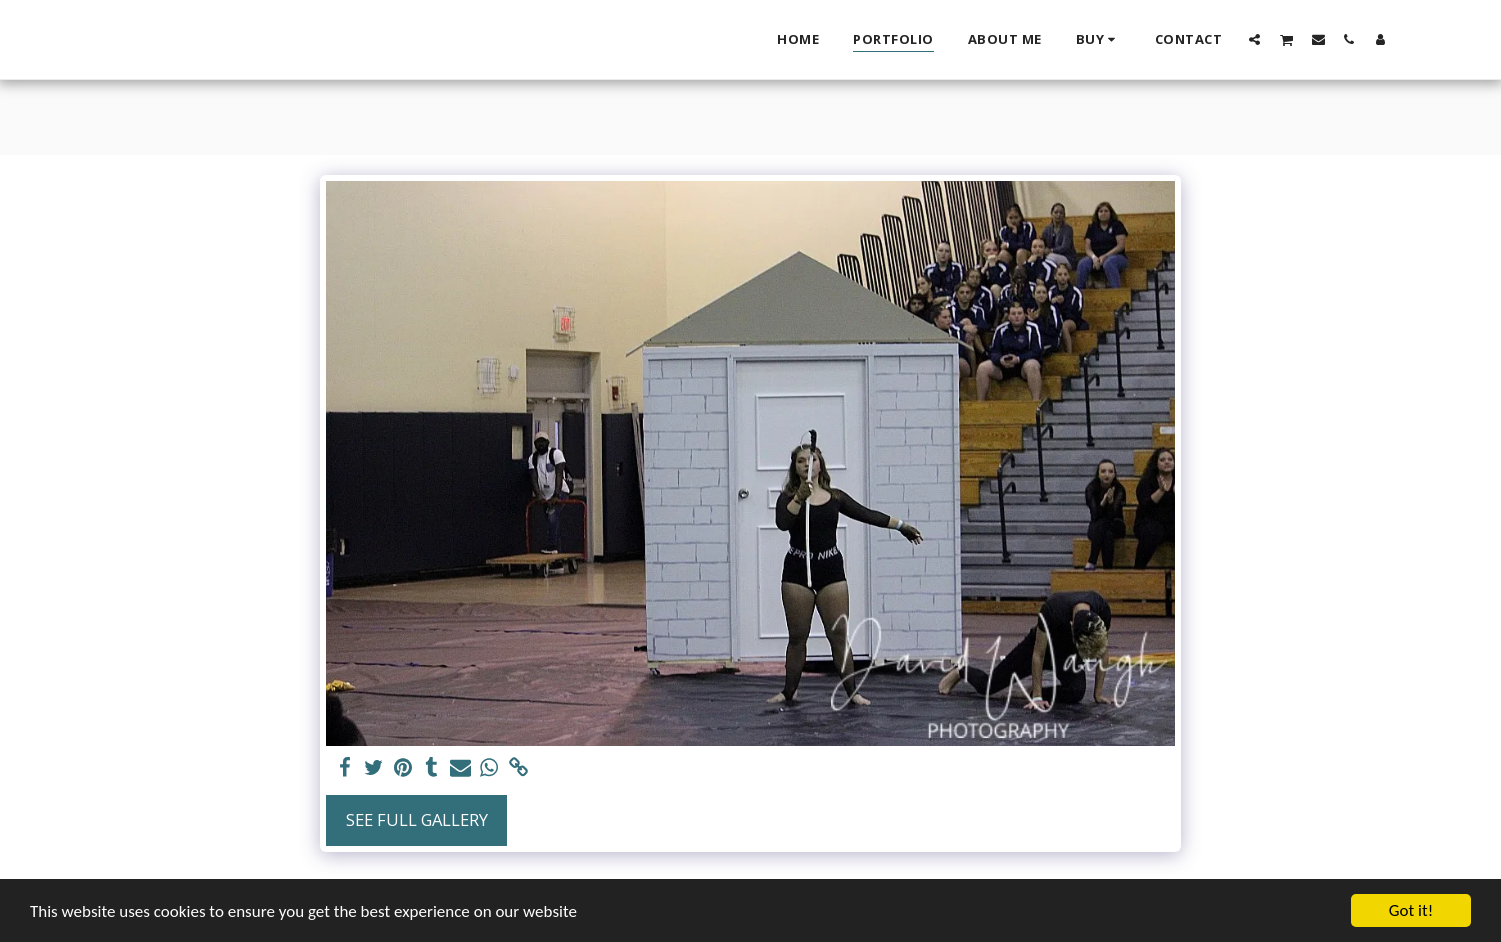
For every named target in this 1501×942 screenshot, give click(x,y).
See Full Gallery (417, 819)
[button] (1254, 39)
